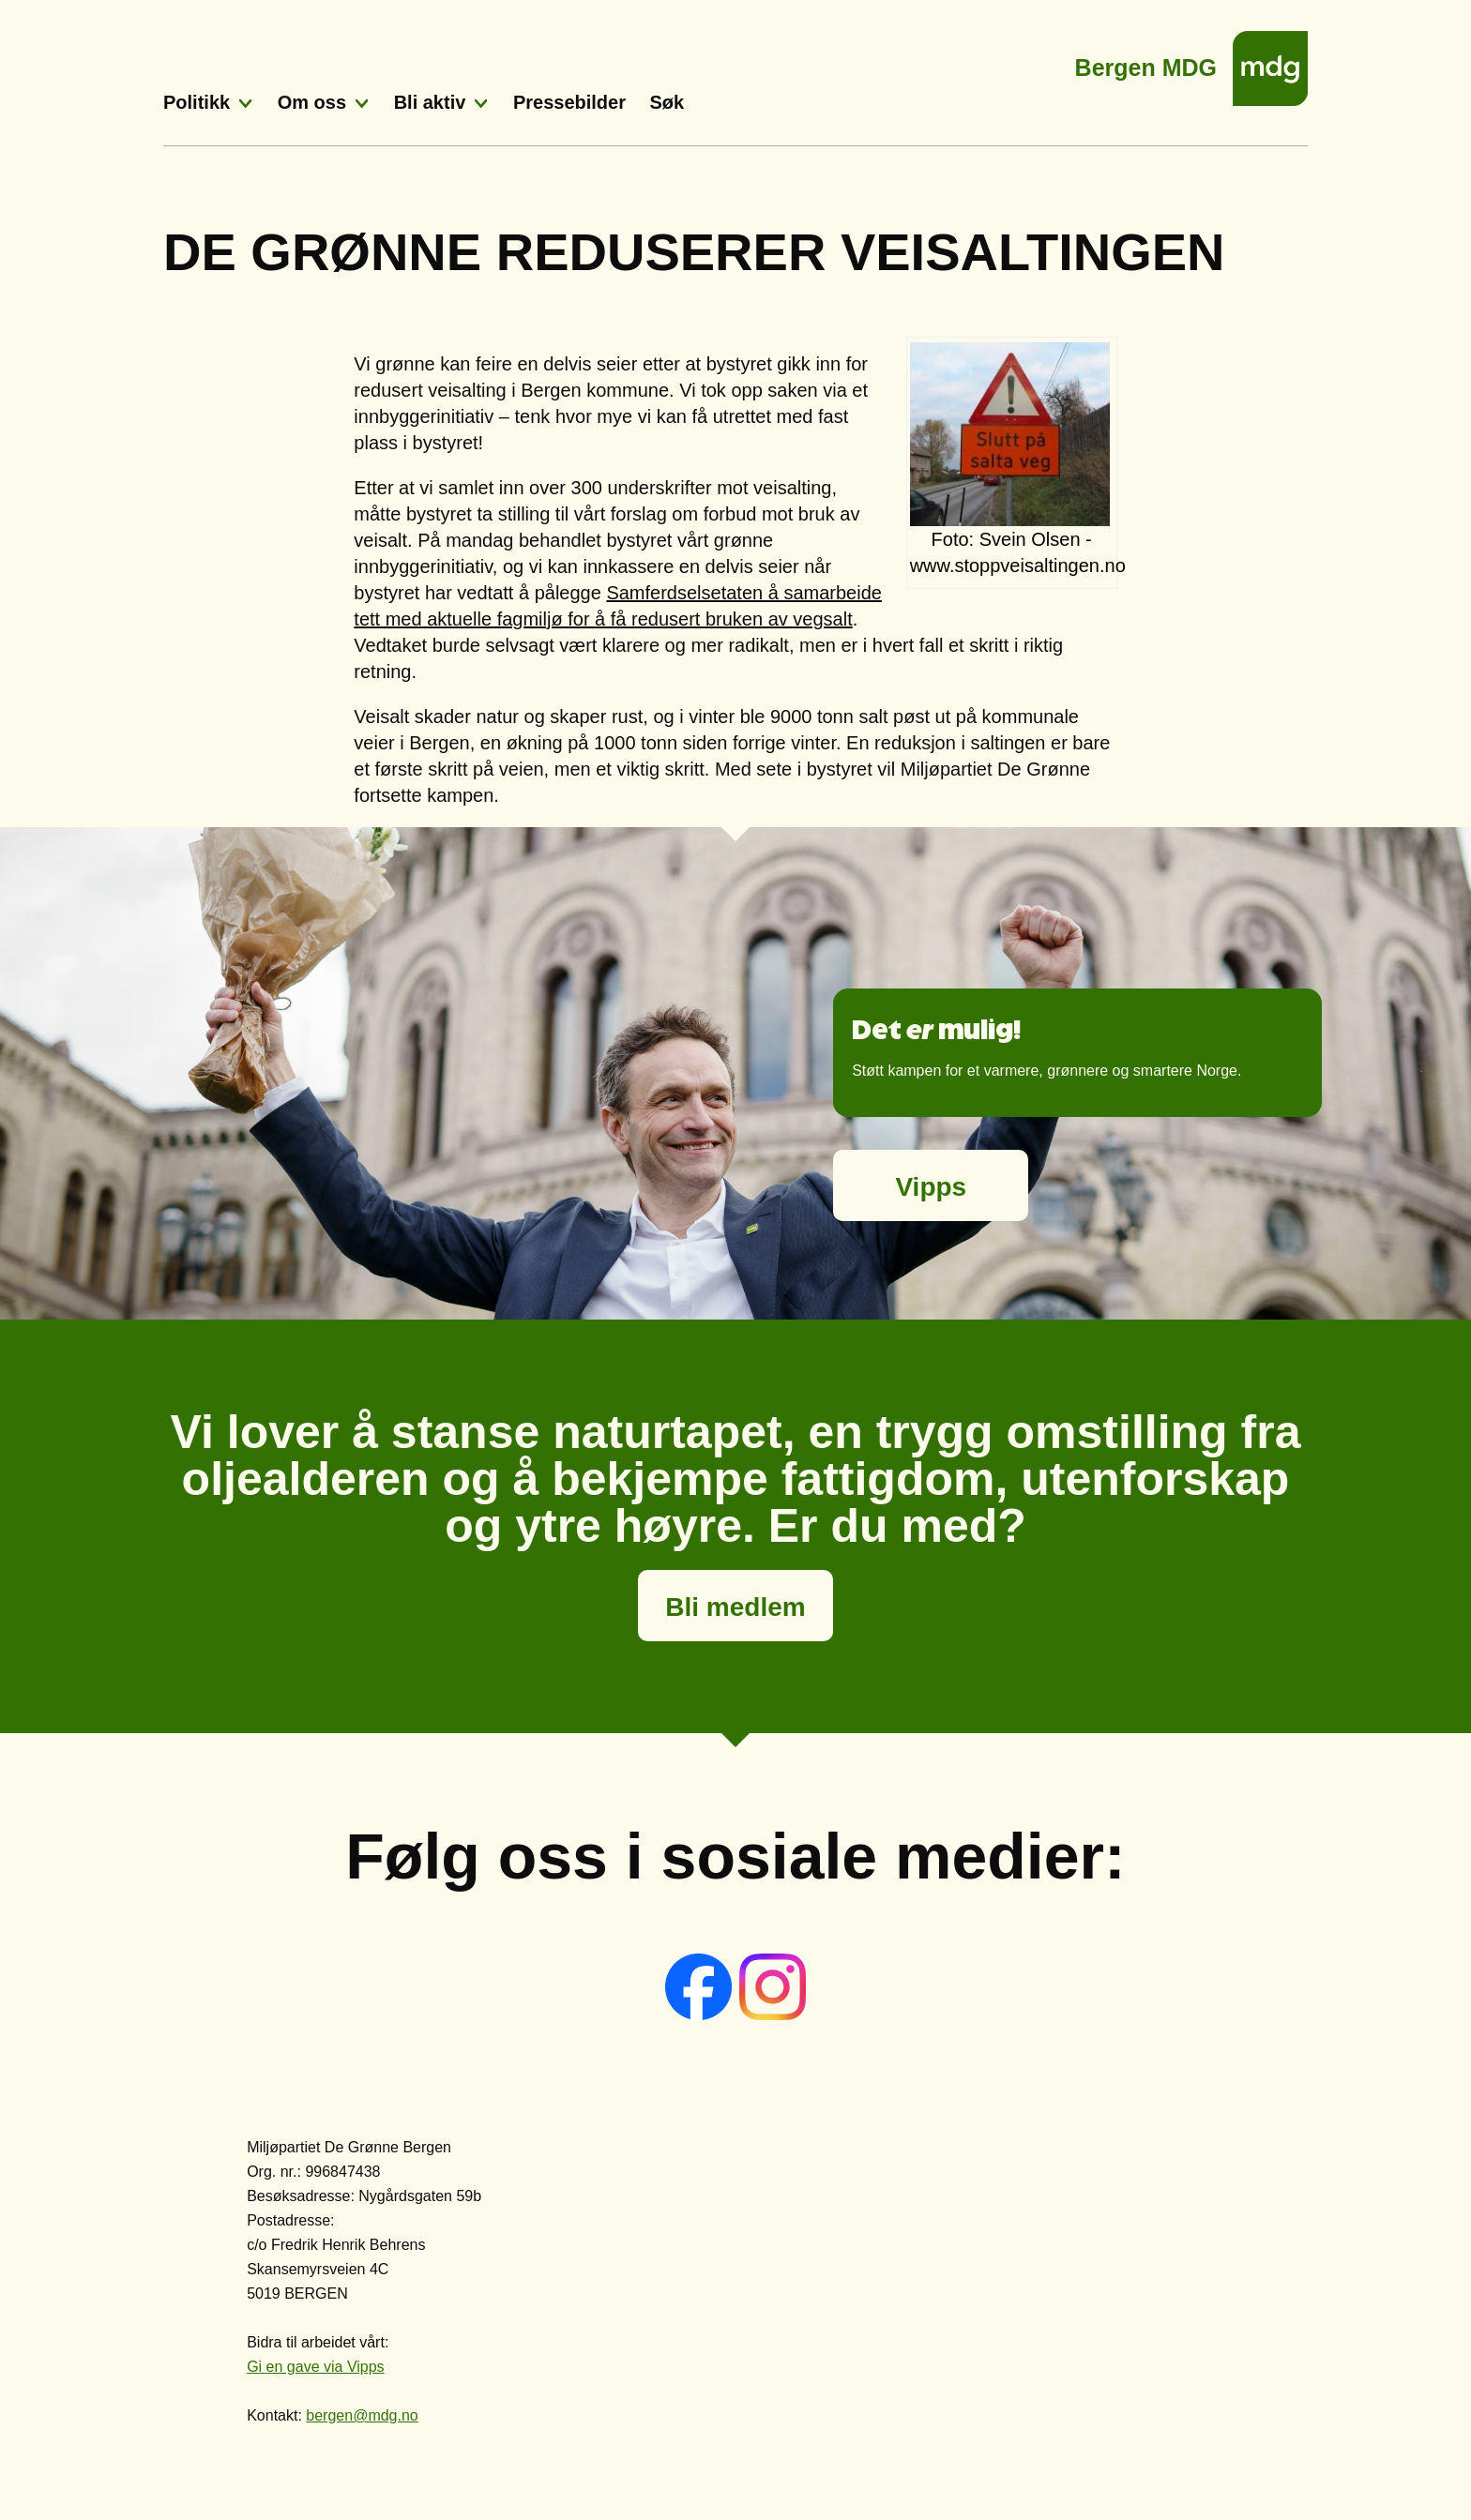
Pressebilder (569, 102)
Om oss (312, 102)
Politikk (196, 102)
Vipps (930, 1186)
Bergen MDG (1146, 62)
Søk (667, 102)
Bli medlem (735, 1607)
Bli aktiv (430, 102)
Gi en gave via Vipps (315, 2367)
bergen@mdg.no (361, 2415)
